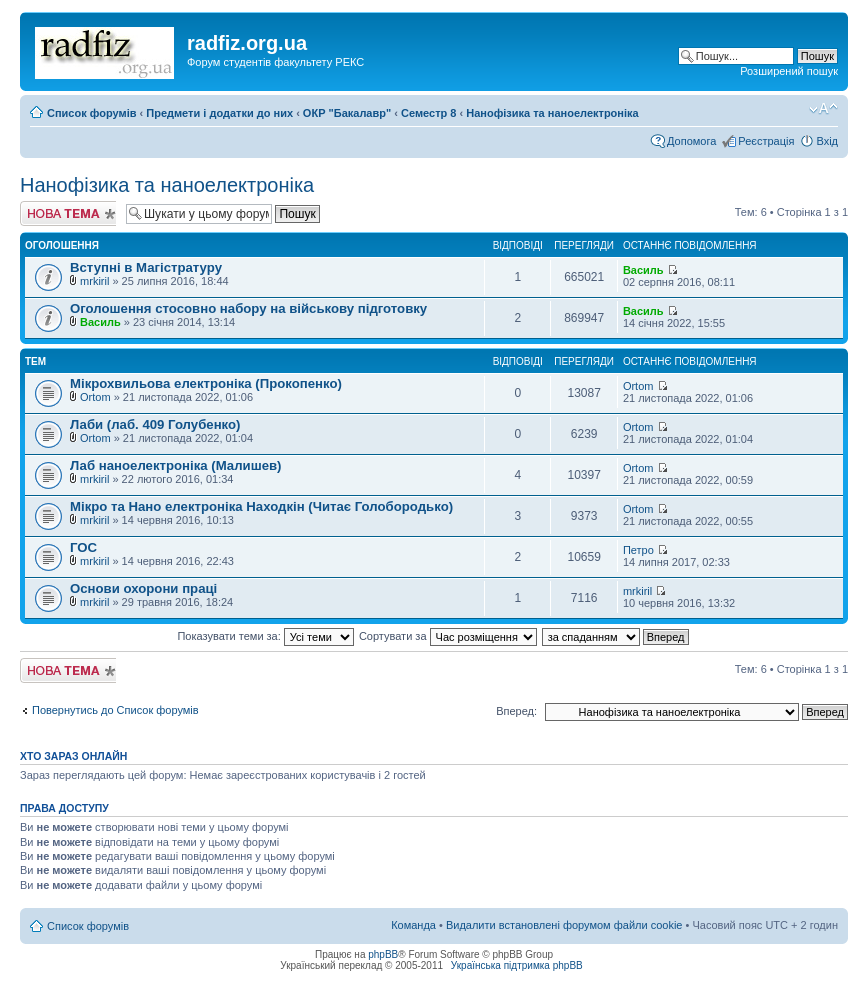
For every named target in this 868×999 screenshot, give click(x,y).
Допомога (691, 141)
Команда (413, 925)
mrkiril (94, 281)
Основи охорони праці (143, 588)
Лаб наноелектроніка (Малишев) (176, 465)
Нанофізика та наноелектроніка (552, 113)
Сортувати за (448, 636)
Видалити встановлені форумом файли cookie (564, 925)
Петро (638, 550)
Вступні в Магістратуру (146, 267)
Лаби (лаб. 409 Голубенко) (155, 424)
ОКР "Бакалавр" (347, 113)
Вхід (827, 141)
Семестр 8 (428, 113)
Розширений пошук (789, 71)
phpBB (383, 954)
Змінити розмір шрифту (823, 109)
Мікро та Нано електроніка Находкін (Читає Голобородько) (261, 506)
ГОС (83, 547)
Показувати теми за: (265, 636)
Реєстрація (766, 141)
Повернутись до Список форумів (115, 710)
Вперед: (516, 711)
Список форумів (91, 113)
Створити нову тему (68, 213)
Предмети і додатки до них (219, 113)
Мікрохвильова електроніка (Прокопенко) (206, 383)
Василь (643, 270)
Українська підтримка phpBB (517, 965)
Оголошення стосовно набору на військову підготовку (248, 308)
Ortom (95, 397)
